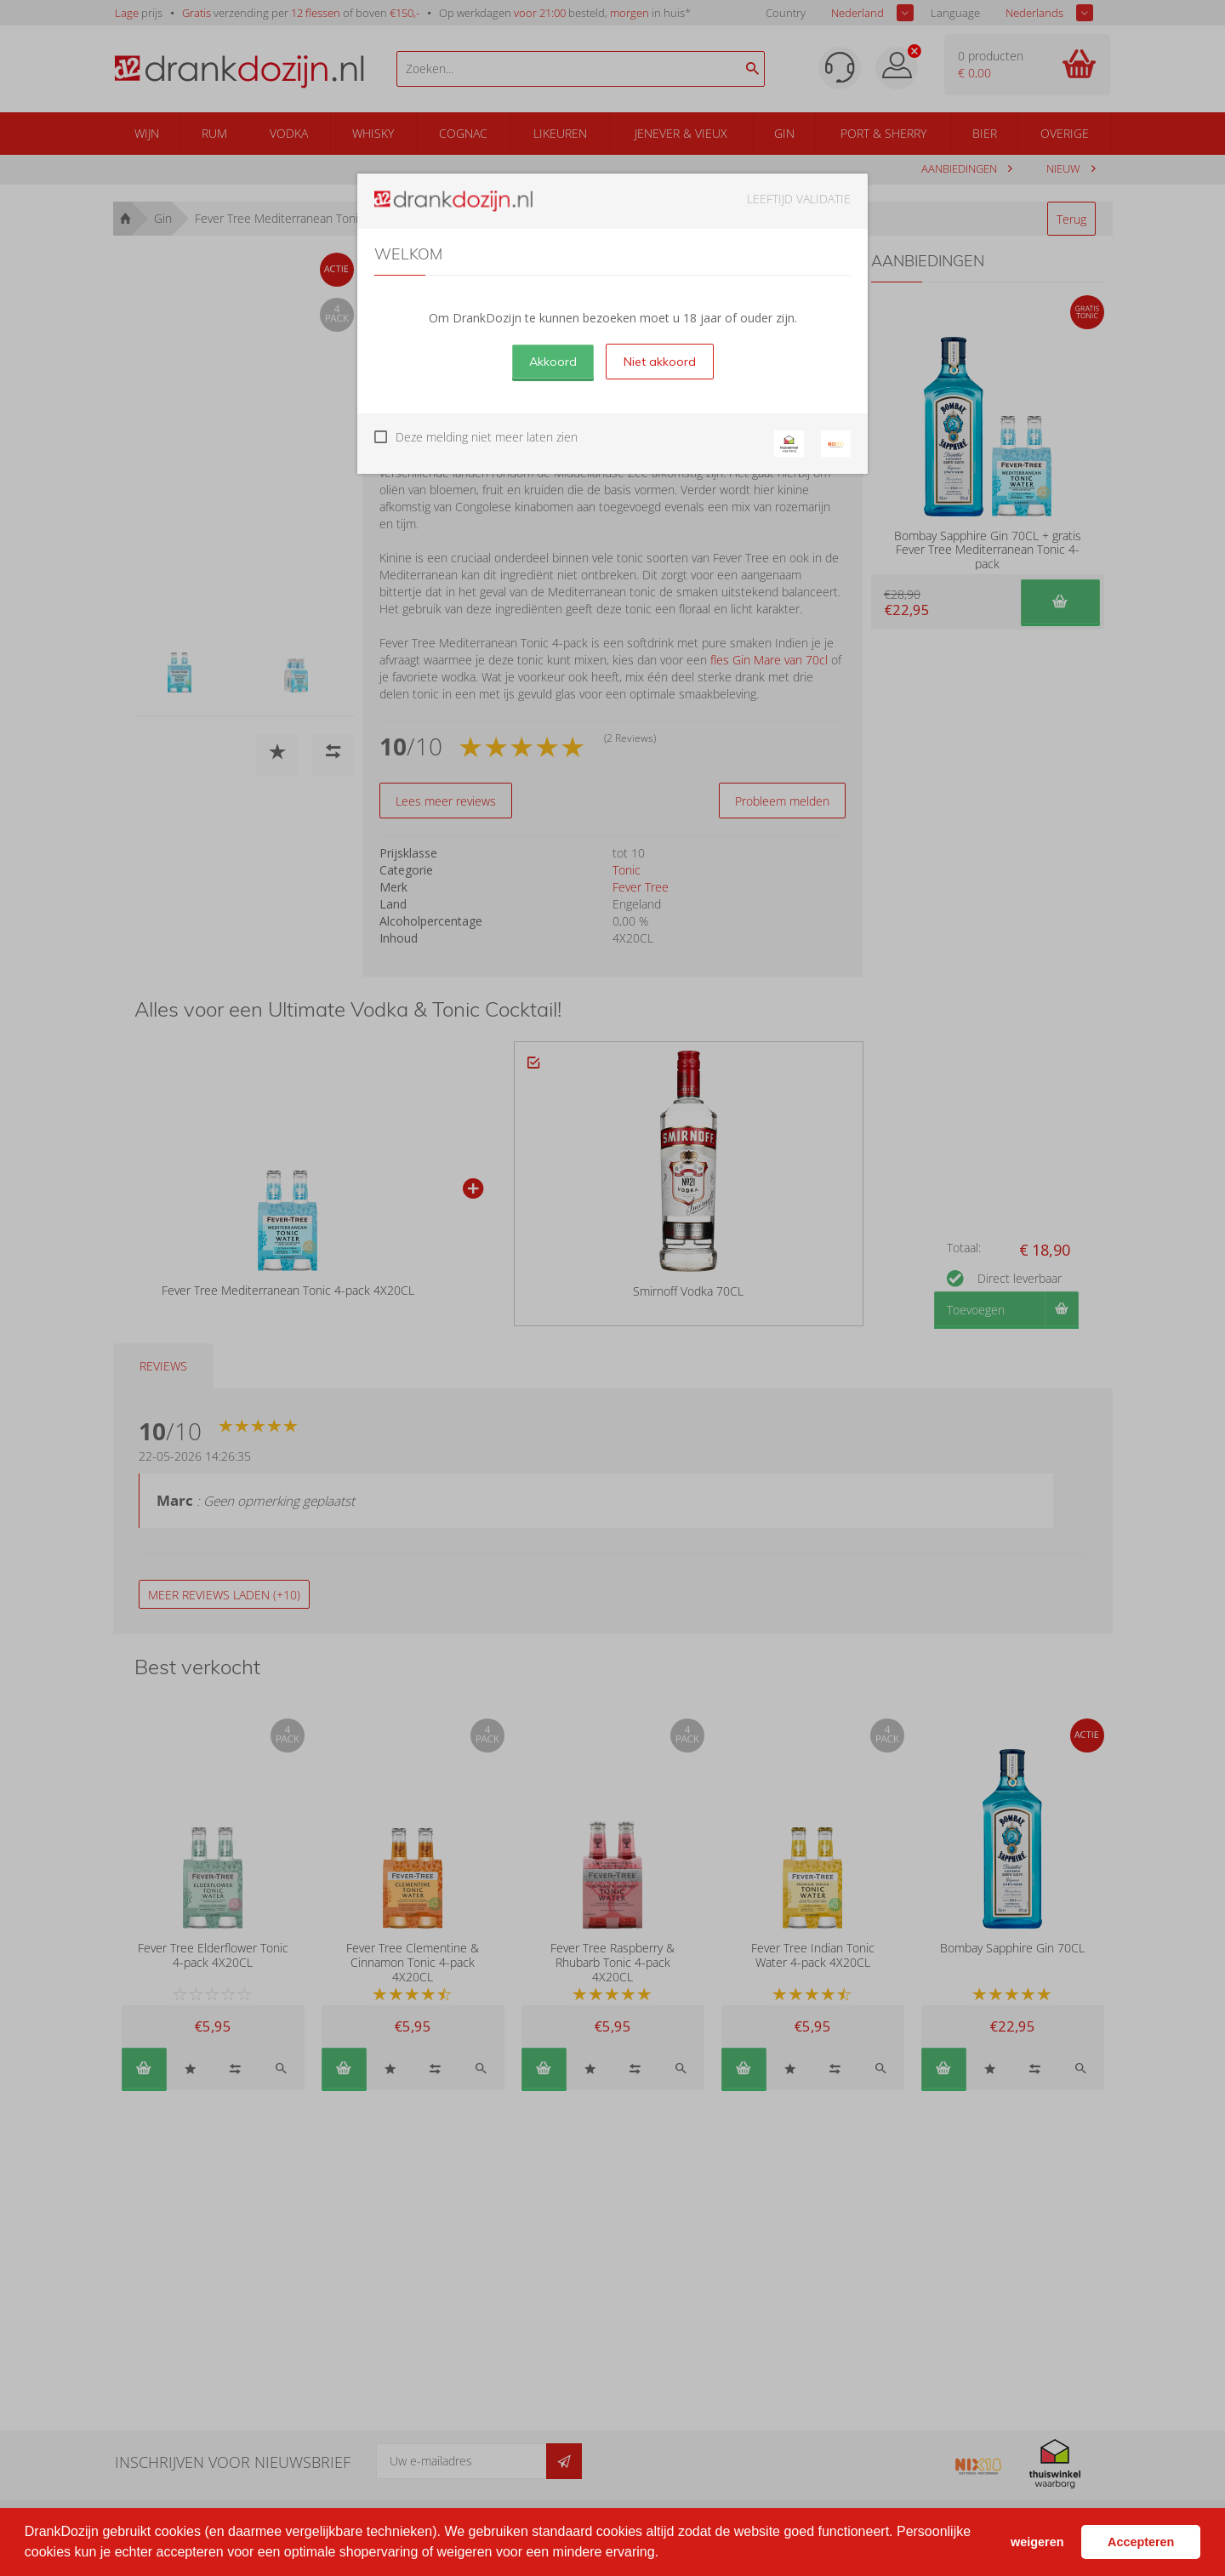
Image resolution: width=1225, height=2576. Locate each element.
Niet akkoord (660, 361)
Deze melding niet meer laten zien (487, 437)
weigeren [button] (1037, 2542)
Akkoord (553, 361)
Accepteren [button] (1141, 2542)
